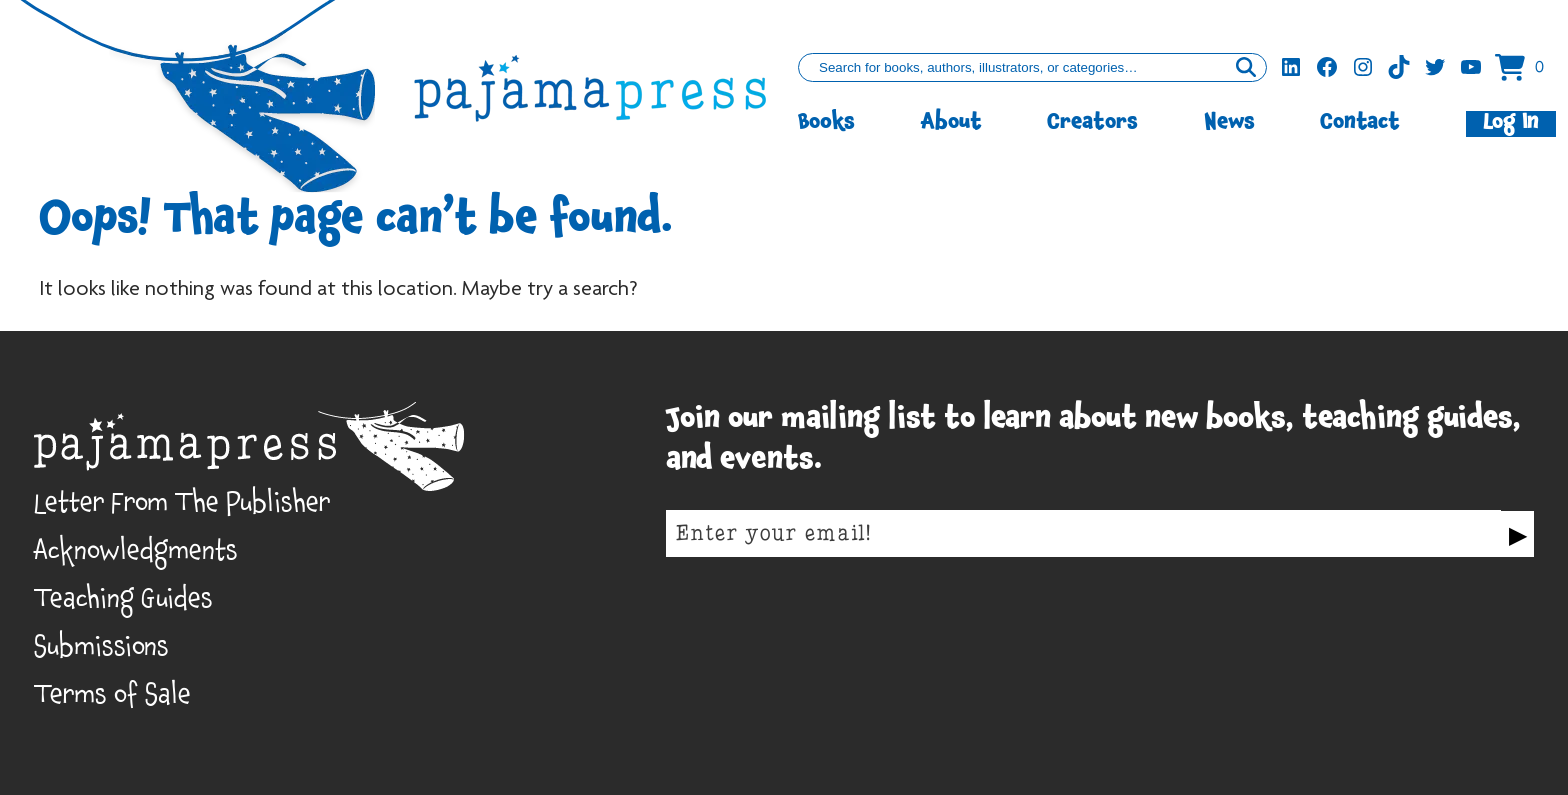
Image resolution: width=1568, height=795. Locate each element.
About (951, 124)
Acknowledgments (136, 555)
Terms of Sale (112, 699)
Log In (1511, 124)
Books (826, 124)
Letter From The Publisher (182, 507)
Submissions (101, 651)
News (1229, 124)
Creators (1092, 124)
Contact (1360, 124)
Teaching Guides (123, 603)
